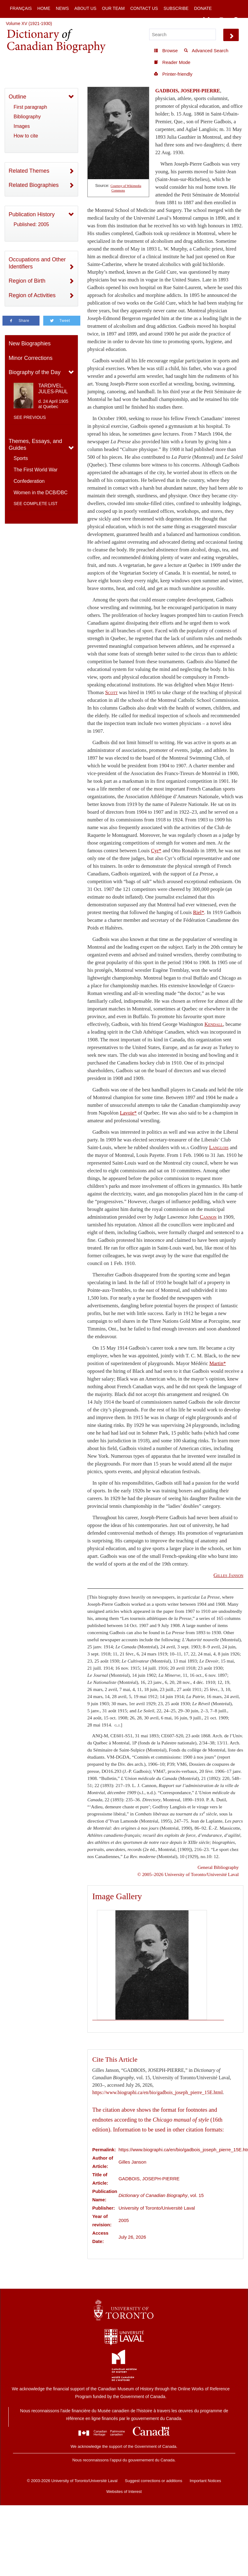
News (62, 8)
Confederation (29, 481)
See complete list (35, 503)
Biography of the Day (35, 372)
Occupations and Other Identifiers (37, 263)
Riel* (198, 912)
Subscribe (175, 8)
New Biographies (30, 343)
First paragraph (30, 107)
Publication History (32, 214)
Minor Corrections (31, 358)
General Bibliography (218, 1867)
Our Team (113, 8)
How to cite (26, 135)
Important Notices (205, 2480)
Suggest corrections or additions (153, 2480)
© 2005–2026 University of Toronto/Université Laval (188, 1874)
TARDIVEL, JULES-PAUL (53, 388)
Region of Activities (32, 295)
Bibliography (27, 116)
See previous (30, 417)
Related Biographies (34, 185)
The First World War (35, 469)
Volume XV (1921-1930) (29, 23)
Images (22, 126)
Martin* (217, 1363)
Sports (21, 458)
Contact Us (144, 8)
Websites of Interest (124, 2491)
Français (21, 8)
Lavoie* (128, 1113)
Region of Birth (27, 281)
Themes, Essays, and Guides (35, 444)
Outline (17, 97)
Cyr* (156, 851)
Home (43, 8)
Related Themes (29, 171)
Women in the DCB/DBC (41, 492)
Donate (203, 8)
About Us (85, 8)
